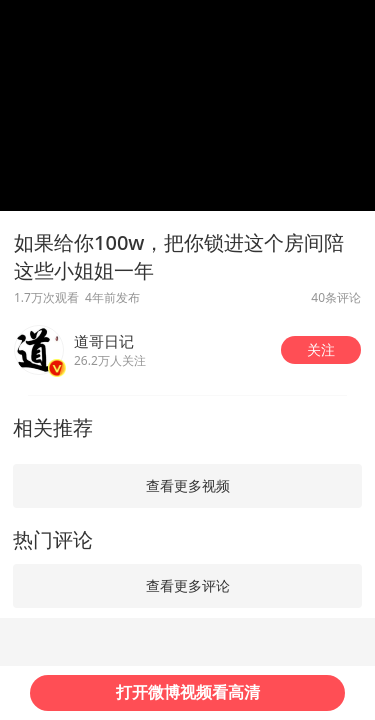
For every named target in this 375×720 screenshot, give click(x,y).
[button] (321, 350)
